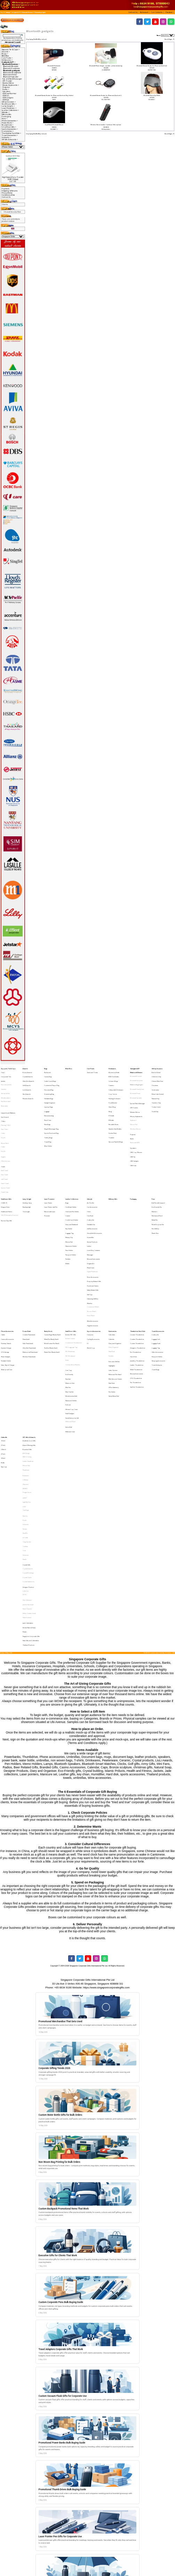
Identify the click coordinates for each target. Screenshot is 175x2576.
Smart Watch (91, 1245)
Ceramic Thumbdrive (137, 1261)
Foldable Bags (48, 1089)
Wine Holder (48, 1123)
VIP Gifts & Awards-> (10, 139)
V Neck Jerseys (5, 1134)
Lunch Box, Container (93, 1199)
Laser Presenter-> (9, 108)
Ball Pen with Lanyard (158, 1166)
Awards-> (6, 52)
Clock (88, 1172)
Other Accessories (157, 1273)
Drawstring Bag (49, 1086)
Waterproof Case (6, 1285)
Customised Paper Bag (51, 1080)
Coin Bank (90, 1175)
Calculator (112, 1261)
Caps (3, 1071)
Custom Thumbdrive (137, 1267)
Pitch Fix (25, 1391)
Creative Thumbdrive (137, 1264)
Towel (3, 1138)
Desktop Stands (6, 1267)
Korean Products (92, 1193)
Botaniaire (26, 1362)
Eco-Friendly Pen (157, 1169)
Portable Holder (6, 1279)
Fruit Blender (113, 1092)
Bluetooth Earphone (11, 68)
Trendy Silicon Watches (72, 1282)
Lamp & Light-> (8, 106)
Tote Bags (26, 1388)
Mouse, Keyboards (136, 1102)
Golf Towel (4, 1147)
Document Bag (48, 1083)
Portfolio (67, 1205)
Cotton (3, 1115)
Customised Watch (93, 1239)
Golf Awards (27, 1080)
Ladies (89, 1196)
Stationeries (113, 1258)
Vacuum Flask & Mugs (116, 1120)
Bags (45, 1068)
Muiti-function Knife (71, 1304)
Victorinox (26, 1419)
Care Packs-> (7, 58)
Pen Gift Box (155, 1184)
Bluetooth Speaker (10, 77)
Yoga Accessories (92, 1252)
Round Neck (5, 1122)
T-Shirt (3, 1106)
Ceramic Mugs (113, 1077)
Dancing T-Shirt (5, 1109)
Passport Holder (70, 1202)
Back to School (156, 1071)
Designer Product (28, 1441)
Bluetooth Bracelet (10, 66)
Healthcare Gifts (6, 1163)
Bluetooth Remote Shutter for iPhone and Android (152, 66)
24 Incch (3, 1344)
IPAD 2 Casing (27, 1350)
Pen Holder (112, 1301)
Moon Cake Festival (158, 1086)
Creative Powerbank (29, 1261)
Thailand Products (28, 1482)
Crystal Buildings (28, 1432)
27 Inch (3, 1347)
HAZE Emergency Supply (9, 1175)
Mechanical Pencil (157, 1175)
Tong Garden (27, 1410)
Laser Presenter (49, 1163)
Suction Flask (113, 1114)
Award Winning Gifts (29, 1341)
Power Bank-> (7, 123)
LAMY (25, 1379)
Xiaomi (24, 1422)
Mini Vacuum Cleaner (115, 1292)
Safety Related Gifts (92, 1227)
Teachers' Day (156, 1092)
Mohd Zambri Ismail (29, 1460)
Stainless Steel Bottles (115, 1111)
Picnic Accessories (92, 1218)
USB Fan (5, 96)
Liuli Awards (27, 1083)
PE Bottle (111, 1104)
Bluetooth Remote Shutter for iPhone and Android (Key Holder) (54, 95)
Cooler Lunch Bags (50, 1077)
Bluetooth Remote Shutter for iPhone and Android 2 (105, 95)
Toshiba (25, 1413)
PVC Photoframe (70, 1273)
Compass (90, 1261)
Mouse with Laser (49, 1172)
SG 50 (24, 1447)
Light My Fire (27, 1382)
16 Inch (3, 1338)
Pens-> (4, 119)
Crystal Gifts (26, 1425)
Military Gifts (6, 114)
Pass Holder (69, 1199)
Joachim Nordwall (28, 1454)
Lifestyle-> (5, 112)
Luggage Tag (69, 1187)
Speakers (6, 91)
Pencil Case (47, 1104)
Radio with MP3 (135, 1121)
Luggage (46, 1099)
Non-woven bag (49, 1101)
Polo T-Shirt (4, 1112)
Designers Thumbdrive (137, 1270)
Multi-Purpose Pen (158, 1181)
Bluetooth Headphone (12, 72)
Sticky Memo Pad (114, 1304)
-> (8, 62)
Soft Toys (90, 1230)
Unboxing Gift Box (92, 1233)
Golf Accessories (92, 1184)
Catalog (7, 12)
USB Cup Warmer (9, 93)
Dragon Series (27, 1375)
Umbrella (4, 1335)
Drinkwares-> (7, 60)
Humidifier (90, 1190)
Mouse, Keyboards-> (10, 85)
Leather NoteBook (28, 1353)
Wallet (67, 1208)
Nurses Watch (91, 1243)
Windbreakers (5, 1089)
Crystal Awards (28, 1074)
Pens (153, 1163)
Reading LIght (27, 1169)
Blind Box (5, 56)
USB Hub (5, 100)
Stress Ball (68, 1326)
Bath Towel (4, 1141)
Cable (3, 1261)
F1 (87, 1267)
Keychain (68, 1292)
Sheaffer (25, 1404)
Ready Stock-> (7, 125)
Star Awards (27, 1086)
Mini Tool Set (69, 1301)
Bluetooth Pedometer (54, 66)
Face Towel (4, 1144)
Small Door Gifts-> (9, 127)
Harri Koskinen (27, 1451)
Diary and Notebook (71, 1181)
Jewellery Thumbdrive (137, 1279)
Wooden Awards (28, 1089)
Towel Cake (4, 1156)
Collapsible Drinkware (116, 1083)
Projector (6, 87)
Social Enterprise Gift (72, 1319)
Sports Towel (5, 1153)
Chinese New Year (157, 1077)
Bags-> (5, 54)
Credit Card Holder (71, 1178)
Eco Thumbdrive (135, 1273)
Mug (110, 1099)
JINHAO (25, 1372)
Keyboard (133, 1105)
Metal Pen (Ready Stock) (51, 1264)
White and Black (70, 1322)
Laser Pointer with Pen (50, 1169)
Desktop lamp (27, 1166)
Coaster (67, 1175)
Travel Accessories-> (10, 135)
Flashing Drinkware (114, 1089)
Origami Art (90, 1208)
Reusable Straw (113, 1108)
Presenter (47, 1175)
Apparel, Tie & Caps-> (10, 49)
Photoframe (26, 1359)
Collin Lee (26, 1444)
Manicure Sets (69, 1295)
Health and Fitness (6, 1172)
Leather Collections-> (10, 110)
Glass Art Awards (28, 1077)
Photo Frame (90, 1211)
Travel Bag (47, 1120)
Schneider (26, 1397)
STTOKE (25, 1406)
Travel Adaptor (157, 1282)
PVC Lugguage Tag (71, 1270)
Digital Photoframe (92, 1214)
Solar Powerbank (28, 1267)
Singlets (3, 1131)
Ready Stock (48, 1258)
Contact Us (6, 197)
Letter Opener (113, 1286)
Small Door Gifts (70, 1258)
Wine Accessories (92, 1249)
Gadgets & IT (15, 12)
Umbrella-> (6, 137)
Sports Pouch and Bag (51, 1114)
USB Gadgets (7, 98)
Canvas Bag (47, 1074)
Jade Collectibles (28, 1467)
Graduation (155, 1083)
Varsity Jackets (5, 1086)
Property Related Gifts (94, 1221)
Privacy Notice (7, 193)
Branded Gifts (27, 1344)
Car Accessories (92, 1169)
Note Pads (112, 1295)
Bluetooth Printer (10, 75)
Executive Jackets (6, 1080)
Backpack (47, 1071)
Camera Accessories (7, 1264)
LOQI (24, 1384)
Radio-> (5, 89)
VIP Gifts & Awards (29, 1335)
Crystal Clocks (27, 1435)
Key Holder (68, 1184)
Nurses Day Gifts (6, 1178)
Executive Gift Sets (114, 1280)
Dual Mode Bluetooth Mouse (54, 125)
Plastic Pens (155, 1187)
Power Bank (27, 1258)
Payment (5, 189)
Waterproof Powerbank (30, 1273)
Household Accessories (94, 1187)
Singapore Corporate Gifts (31, 1476)
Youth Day (155, 1099)
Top (1, 12)
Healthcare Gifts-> (9, 104)
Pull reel (68, 1310)
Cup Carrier (113, 1086)
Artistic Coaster (70, 1264)
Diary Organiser (114, 1270)
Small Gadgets (69, 1316)
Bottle (3, 1353)
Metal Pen (155, 1178)
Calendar (111, 1264)
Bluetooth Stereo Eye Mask (152, 95)
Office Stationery (114, 1298)
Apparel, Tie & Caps (8, 1068)
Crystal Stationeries (28, 1437)
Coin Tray (68, 1286)
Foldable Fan (91, 1181)
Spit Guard (5, 1103)
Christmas (155, 1080)
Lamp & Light (27, 1163)
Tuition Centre (156, 1095)
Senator (25, 1401)
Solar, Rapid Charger (8, 1282)
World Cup (91, 1270)
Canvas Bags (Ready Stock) (52, 1261)
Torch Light (26, 1172)
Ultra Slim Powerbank (29, 1270)
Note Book (112, 1273)
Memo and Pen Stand (115, 1289)
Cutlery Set (90, 1178)
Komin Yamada (27, 1457)
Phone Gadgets (5, 1276)
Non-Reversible (5, 1092)
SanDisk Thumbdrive (137, 1297)
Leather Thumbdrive (136, 1282)
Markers (154, 1172)
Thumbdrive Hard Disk (137, 1258)
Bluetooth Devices (27, 12)
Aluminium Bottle (114, 1071)
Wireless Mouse (135, 1111)
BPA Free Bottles (114, 1074)
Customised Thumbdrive (73, 1267)
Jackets (3, 1077)
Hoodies (3, 1083)
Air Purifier (90, 1166)
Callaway (25, 1366)
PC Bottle (111, 1101)
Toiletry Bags (48, 1117)
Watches (89, 1236)
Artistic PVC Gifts (70, 1261)
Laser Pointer (48, 1166)
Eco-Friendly (69, 1289)
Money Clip (69, 1190)
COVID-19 (4, 1166)
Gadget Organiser (49, 1092)
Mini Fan (68, 1298)
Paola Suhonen (27, 1463)
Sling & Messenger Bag (51, 1111)
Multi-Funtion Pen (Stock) (51, 1267)
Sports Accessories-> (10, 129)
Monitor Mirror (8, 83)
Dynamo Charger (6, 1270)
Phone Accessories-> (10, 121)
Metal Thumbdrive (136, 1285)
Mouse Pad (133, 1108)
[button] (133, 12)
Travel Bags (155, 1285)
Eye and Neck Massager (12, 79)
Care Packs (90, 1068)
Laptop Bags (48, 1095)
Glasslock (26, 1369)
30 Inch (3, 1350)
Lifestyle (89, 1163)
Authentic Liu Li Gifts (29, 1338)
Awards (25, 1068)
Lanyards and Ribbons (8, 1100)
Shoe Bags (47, 1108)
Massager (90, 1202)
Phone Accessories (7, 1258)
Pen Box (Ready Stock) (50, 1270)
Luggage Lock (156, 1264)
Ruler (67, 1279)
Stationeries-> (8, 131)
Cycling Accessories (93, 1264)
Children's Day (156, 1074)
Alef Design (26, 1347)
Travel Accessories (158, 1258)
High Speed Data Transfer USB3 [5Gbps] (13, 178)
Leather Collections (71, 1163)
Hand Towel (5, 1150)
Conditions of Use (8, 195)
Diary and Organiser (115, 1267)
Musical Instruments (93, 1205)
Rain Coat (4, 1356)
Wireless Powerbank (29, 1276)
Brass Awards (27, 1071)
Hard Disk (133, 1276)
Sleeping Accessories (158, 1279)
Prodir (25, 1394)
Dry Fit (3, 1118)
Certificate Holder (71, 1169)
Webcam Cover (70, 1329)
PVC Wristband (70, 1276)
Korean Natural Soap (29, 1470)
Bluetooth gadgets (40, 12)
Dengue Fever (5, 1169)
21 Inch (3, 1341)
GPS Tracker (7, 81)
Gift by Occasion (157, 1068)
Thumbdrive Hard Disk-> (11, 133)
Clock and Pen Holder (72, 1172)
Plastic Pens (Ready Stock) (51, 1273)
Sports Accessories (94, 1258)
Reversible (4, 1095)
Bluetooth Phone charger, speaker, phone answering (105, 66)
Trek (24, 1416)
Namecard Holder (71, 1196)
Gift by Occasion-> (9, 102)
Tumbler (111, 1117)
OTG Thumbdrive (136, 1291)
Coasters (111, 1080)
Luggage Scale (156, 1267)
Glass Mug (112, 1095)
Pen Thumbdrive (135, 1294)
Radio (132, 1118)
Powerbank (26, 1264)
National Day (155, 1089)
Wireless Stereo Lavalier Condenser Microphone (105, 125)
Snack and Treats (92, 1071)
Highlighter (112, 1283)
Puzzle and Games (92, 1224)
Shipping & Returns (9, 191)
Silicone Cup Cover (71, 1313)
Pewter (25, 1473)
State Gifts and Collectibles (31, 1479)
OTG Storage (5, 1273)
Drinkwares (112, 1068)
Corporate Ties (6, 1074)
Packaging (6, 116)
